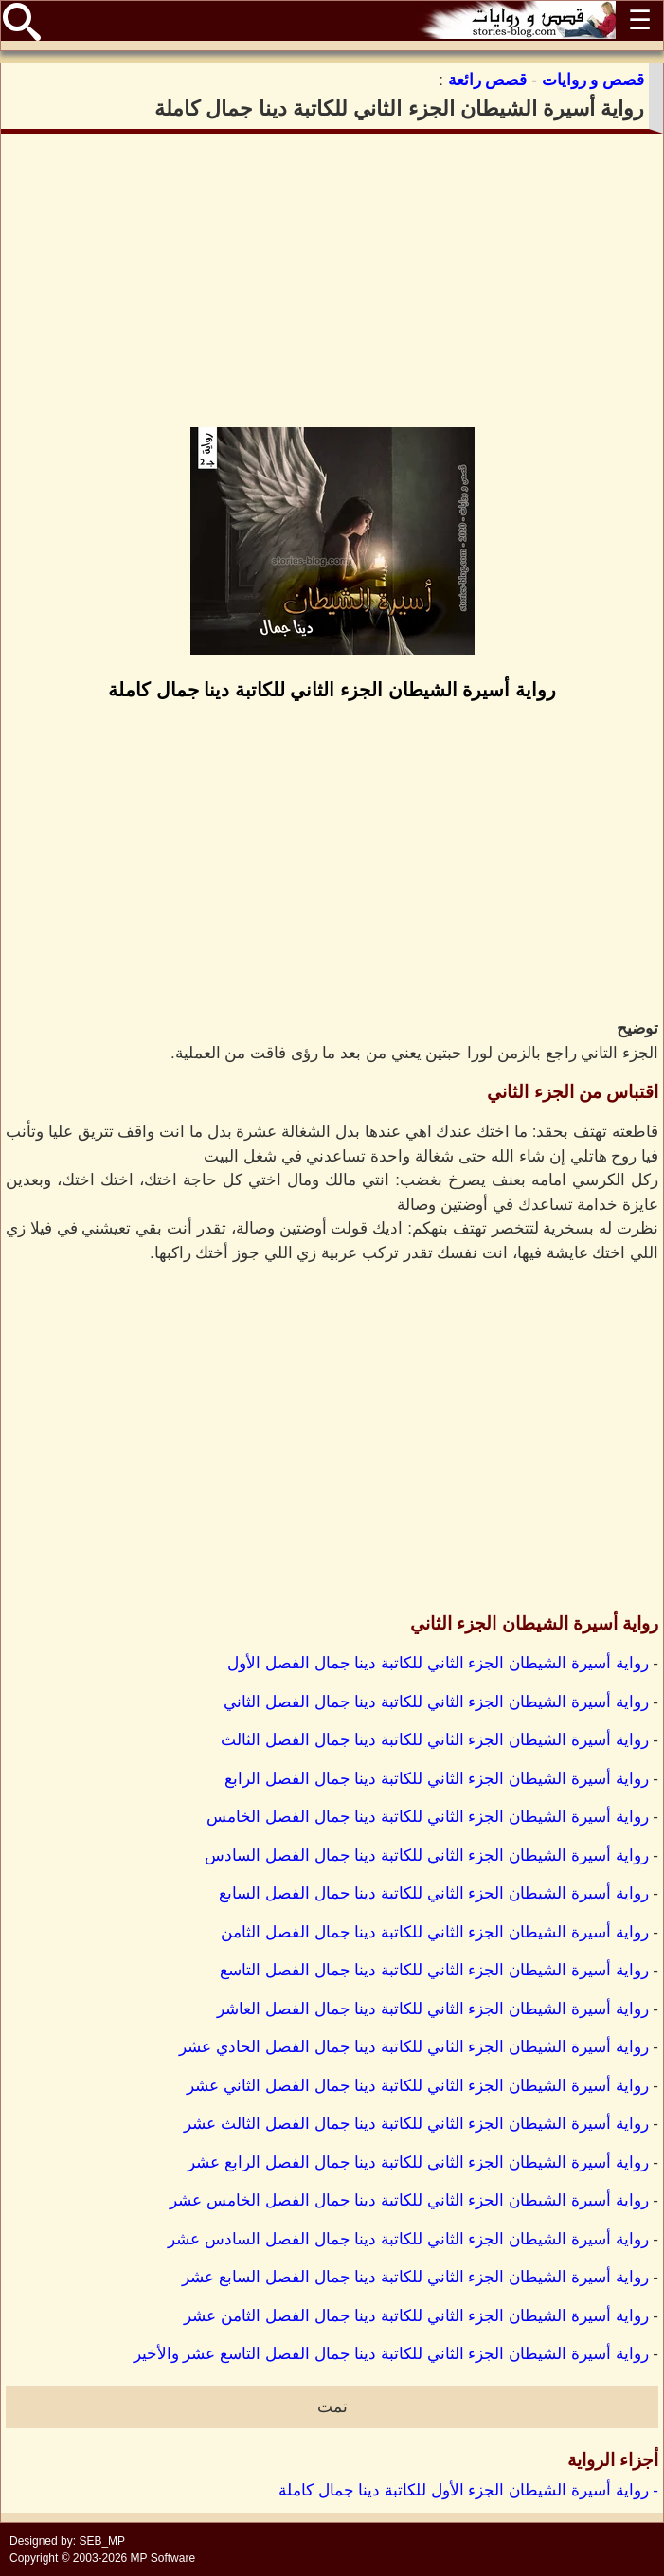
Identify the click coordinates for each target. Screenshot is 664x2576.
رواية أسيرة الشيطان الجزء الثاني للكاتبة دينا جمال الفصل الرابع (436, 1779)
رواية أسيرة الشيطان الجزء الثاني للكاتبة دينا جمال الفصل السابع (434, 1893)
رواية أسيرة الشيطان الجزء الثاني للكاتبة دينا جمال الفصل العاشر (433, 2009)
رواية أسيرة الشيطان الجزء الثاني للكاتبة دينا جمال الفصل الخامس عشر (409, 2200)
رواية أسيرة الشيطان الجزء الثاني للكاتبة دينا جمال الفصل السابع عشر (415, 2277)
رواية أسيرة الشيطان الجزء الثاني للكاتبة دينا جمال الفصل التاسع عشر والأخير (391, 2354)
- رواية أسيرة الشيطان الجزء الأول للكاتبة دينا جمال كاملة (468, 2490)
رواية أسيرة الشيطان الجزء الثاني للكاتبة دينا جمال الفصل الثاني (436, 1702)
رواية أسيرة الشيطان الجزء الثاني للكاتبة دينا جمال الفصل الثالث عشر (416, 2124)
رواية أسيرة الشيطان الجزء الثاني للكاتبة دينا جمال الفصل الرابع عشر (418, 2162)
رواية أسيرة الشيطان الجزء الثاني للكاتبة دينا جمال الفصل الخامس (427, 1817)
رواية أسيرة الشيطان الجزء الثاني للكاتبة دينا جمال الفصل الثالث (435, 1740)
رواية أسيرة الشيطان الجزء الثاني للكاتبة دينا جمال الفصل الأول (438, 1663)
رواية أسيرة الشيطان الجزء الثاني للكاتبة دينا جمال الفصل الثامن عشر (416, 2316)
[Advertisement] (332, 280)
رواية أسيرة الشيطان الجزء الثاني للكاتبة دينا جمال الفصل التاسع (434, 1970)
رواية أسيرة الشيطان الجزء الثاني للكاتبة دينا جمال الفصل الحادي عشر (413, 2047)
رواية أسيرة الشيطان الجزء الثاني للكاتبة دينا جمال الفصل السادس (427, 1855)
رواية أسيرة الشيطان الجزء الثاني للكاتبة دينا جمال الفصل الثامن (435, 1932)
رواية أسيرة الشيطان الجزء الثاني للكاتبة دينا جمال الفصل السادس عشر (408, 2239)
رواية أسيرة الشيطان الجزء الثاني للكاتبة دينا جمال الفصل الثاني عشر (417, 2086)
